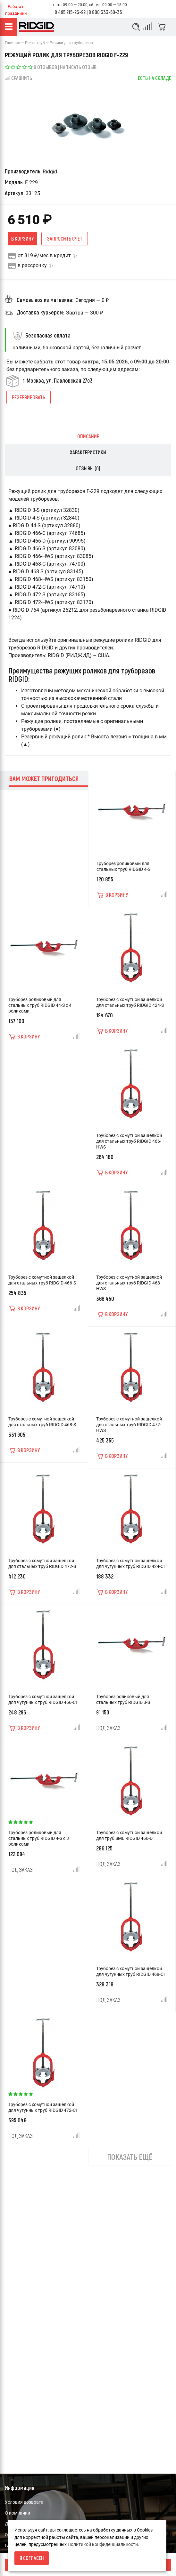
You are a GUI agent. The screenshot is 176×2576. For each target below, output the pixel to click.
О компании (17, 2513)
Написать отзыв (78, 67)
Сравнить (18, 78)
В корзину (22, 238)
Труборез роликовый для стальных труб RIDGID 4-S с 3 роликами (38, 1838)
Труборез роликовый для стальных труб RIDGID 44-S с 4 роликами (39, 1005)
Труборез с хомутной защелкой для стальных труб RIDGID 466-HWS (129, 1141)
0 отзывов (45, 67)
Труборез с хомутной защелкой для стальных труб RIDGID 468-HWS (129, 1283)
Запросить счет (64, 238)
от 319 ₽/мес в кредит (44, 255)
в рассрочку (32, 265)
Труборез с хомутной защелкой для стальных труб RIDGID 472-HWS (129, 1424)
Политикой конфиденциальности (103, 2544)
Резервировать (28, 397)
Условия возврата (24, 2502)
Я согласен (32, 2558)
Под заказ (108, 1727)
